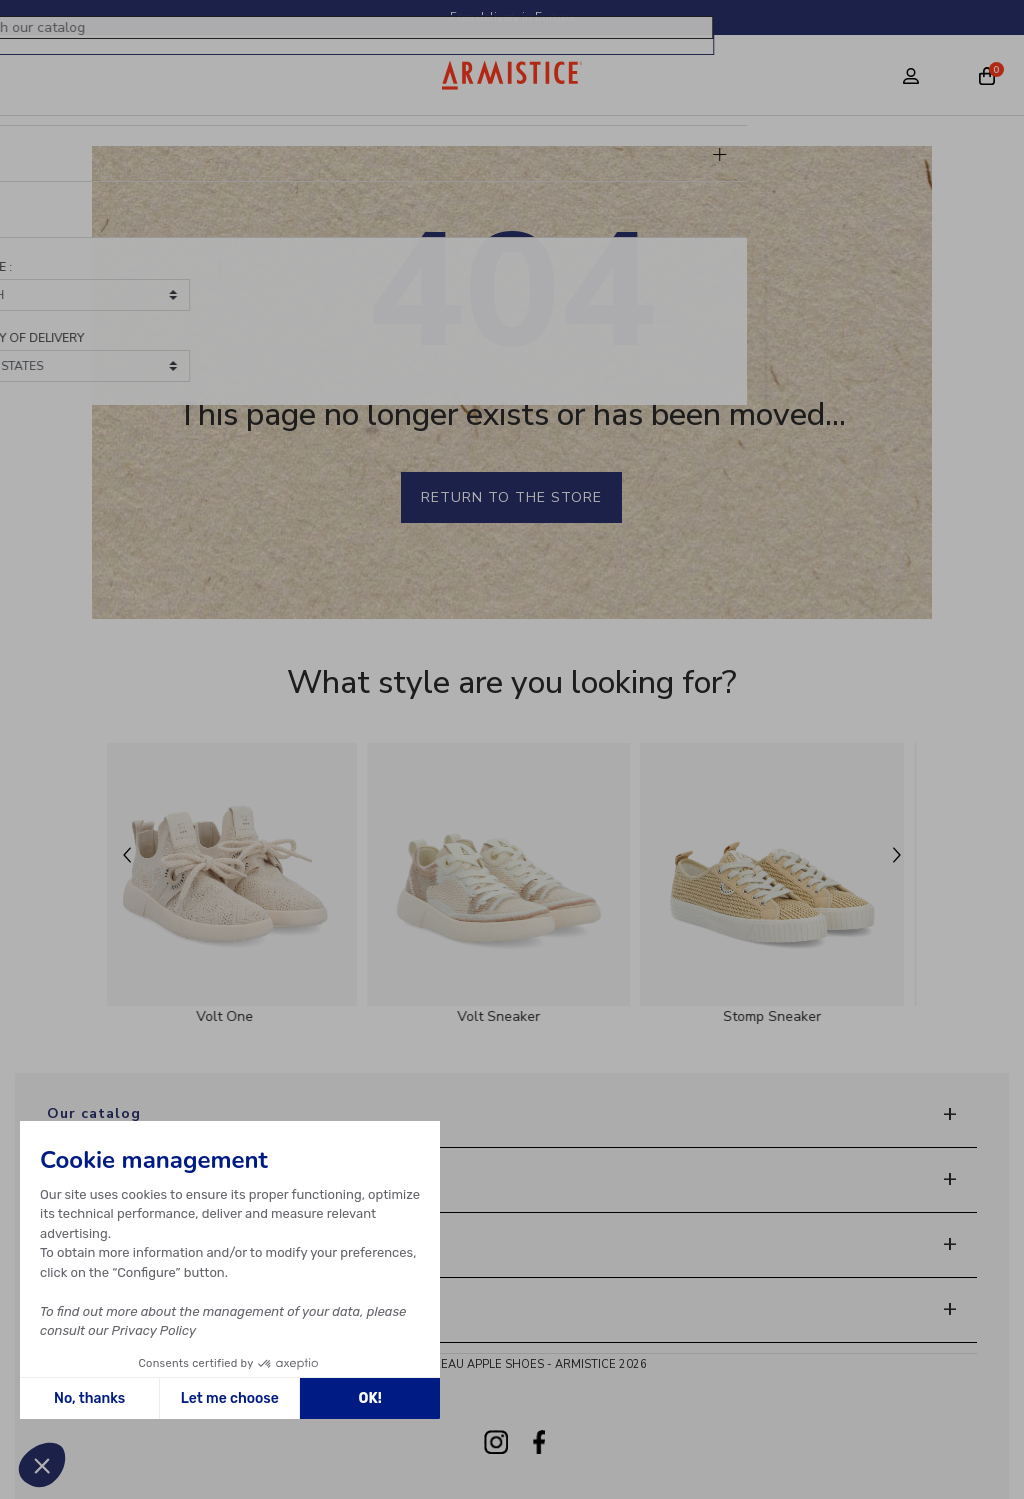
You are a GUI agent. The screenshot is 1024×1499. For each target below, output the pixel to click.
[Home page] (512, 75)
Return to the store (511, 497)
